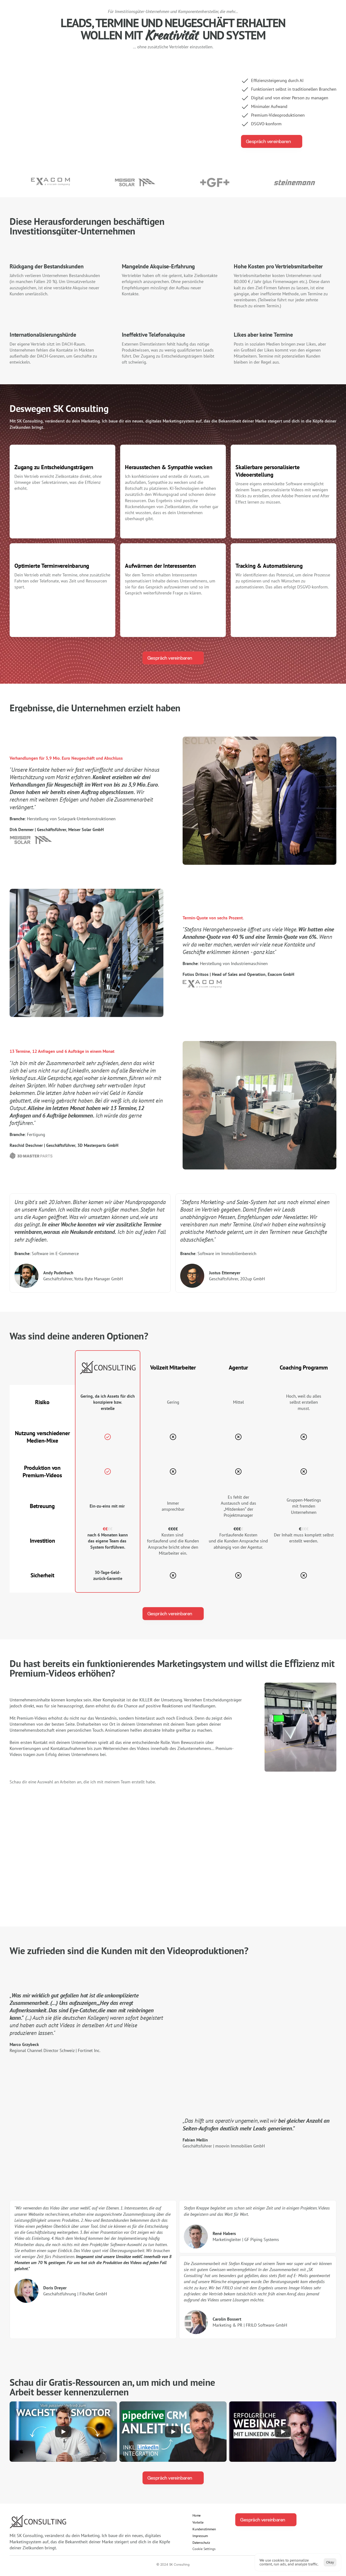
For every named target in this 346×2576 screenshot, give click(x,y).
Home (196, 2515)
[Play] (63, 2431)
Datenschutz (201, 2542)
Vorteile (197, 2522)
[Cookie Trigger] (204, 2549)
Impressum (200, 2536)
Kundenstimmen (204, 2529)
